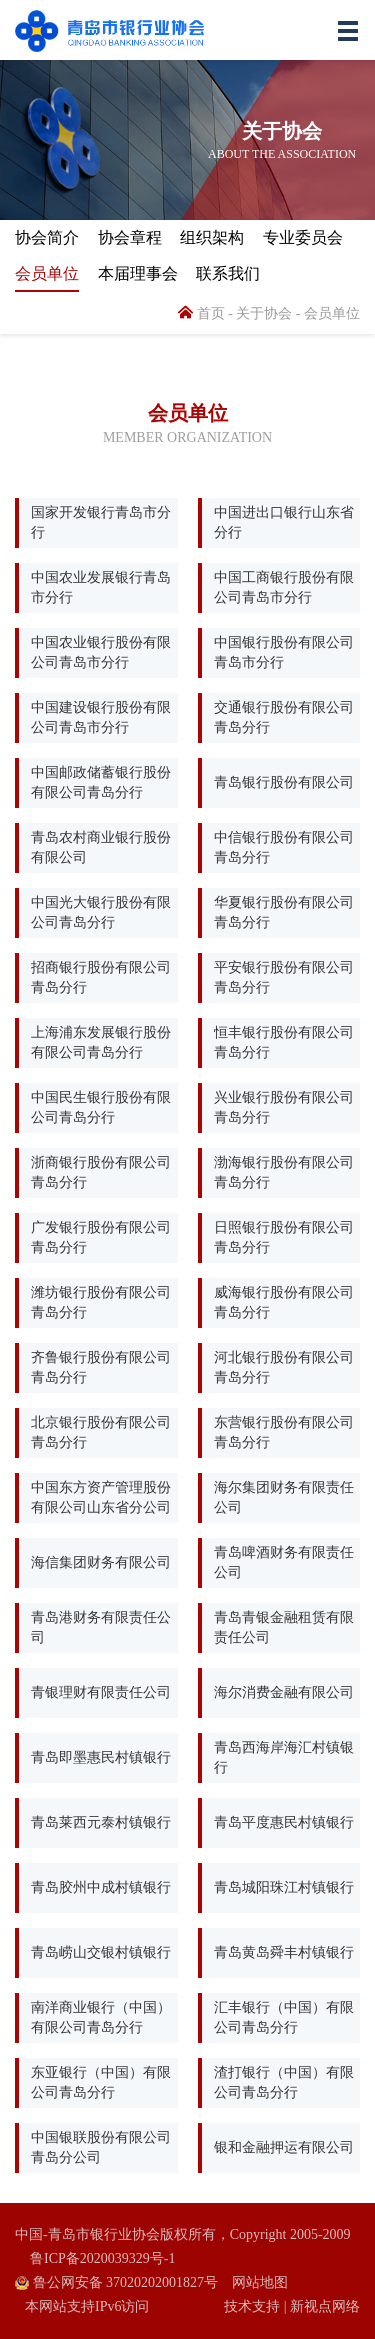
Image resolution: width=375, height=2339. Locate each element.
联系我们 (228, 273)
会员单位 (47, 273)
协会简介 (47, 237)
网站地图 (260, 2282)
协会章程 (130, 237)
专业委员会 (303, 237)
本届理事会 (138, 273)
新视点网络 (325, 2306)
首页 (201, 313)
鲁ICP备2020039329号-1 (102, 2258)
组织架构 (212, 237)
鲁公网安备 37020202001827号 (116, 2282)
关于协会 (264, 313)
